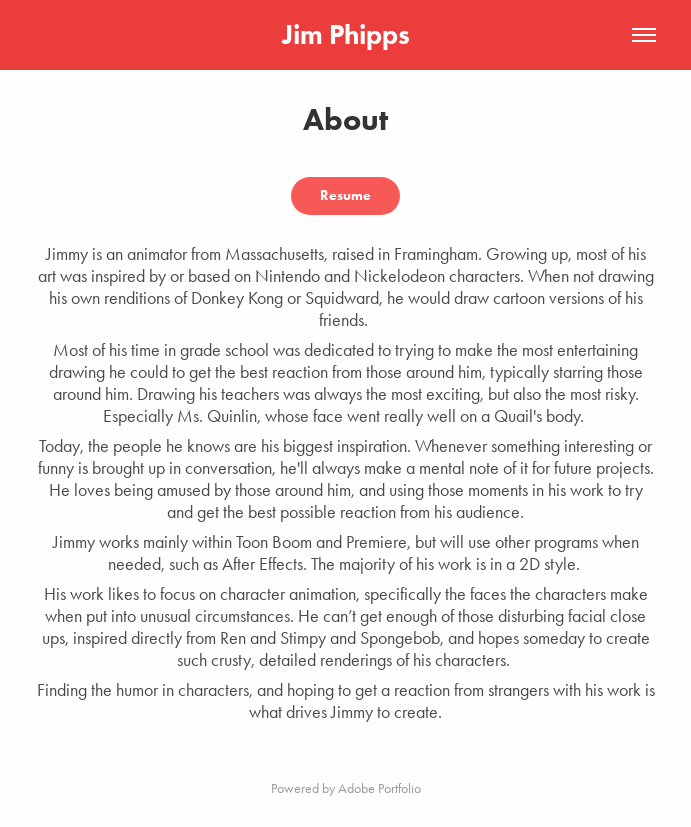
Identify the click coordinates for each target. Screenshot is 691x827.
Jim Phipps (346, 34)
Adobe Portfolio (379, 788)
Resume (345, 195)
